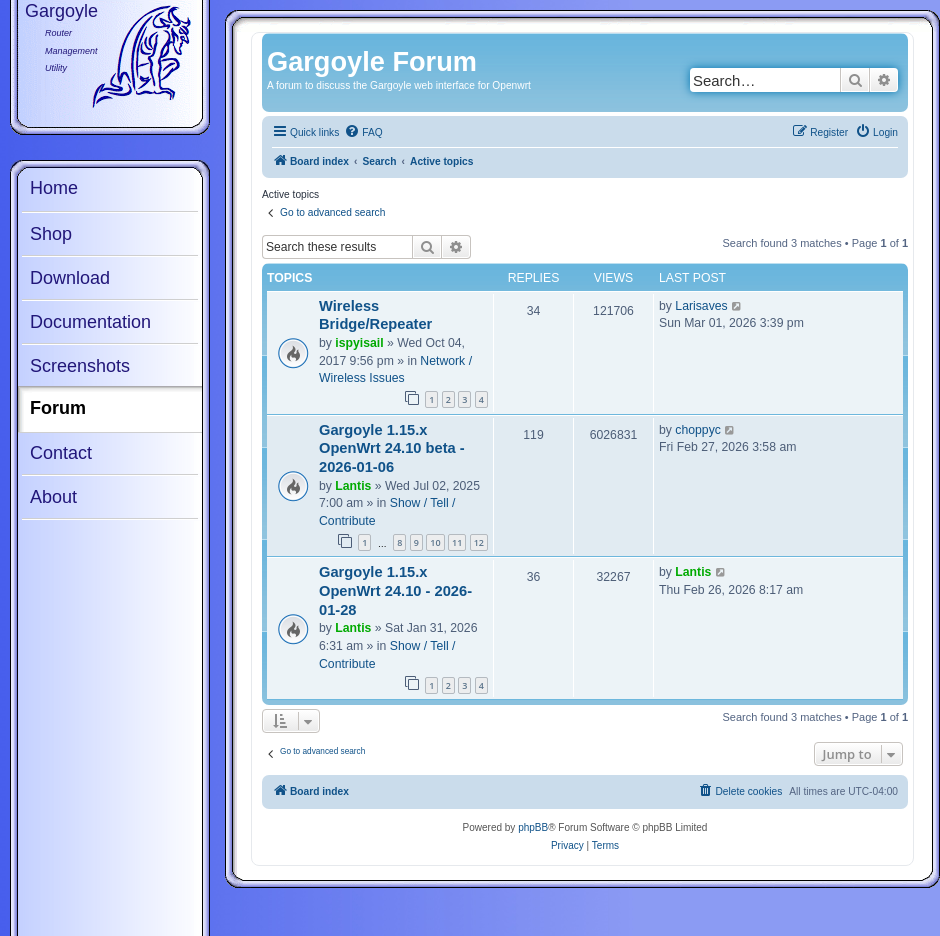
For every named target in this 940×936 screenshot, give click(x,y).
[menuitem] (363, 133)
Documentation (90, 322)
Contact (61, 453)
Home (54, 188)
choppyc (698, 430)
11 (457, 542)
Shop (51, 234)
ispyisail (359, 343)
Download (70, 278)
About (53, 497)
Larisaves (701, 306)
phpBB (533, 827)
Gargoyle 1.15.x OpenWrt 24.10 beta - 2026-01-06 (392, 448)
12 (479, 542)
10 (435, 542)
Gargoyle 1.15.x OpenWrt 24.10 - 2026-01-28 (395, 590)
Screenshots (80, 366)
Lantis (353, 486)
